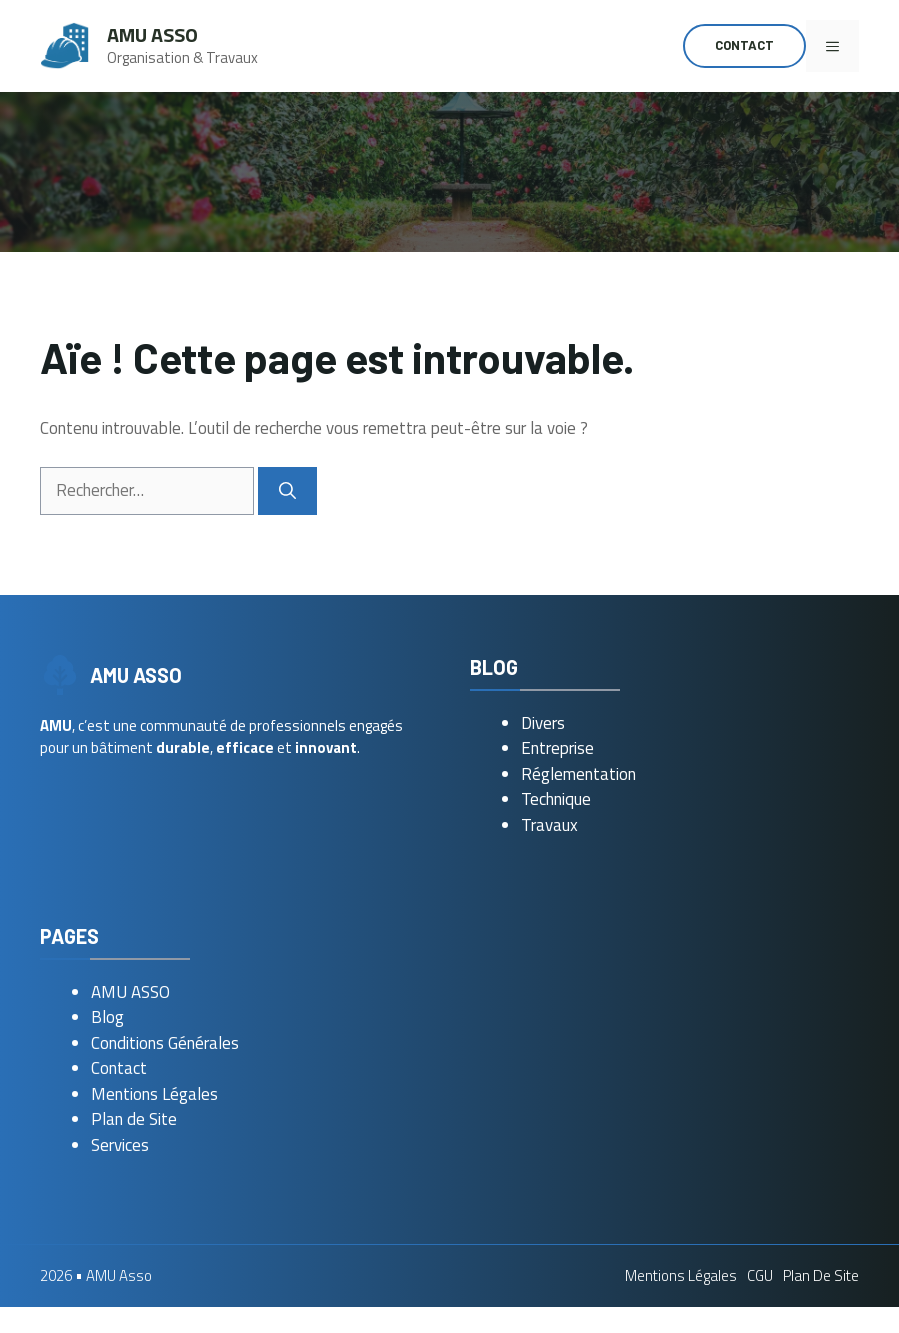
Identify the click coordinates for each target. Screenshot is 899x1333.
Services (120, 1145)
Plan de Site (134, 1119)
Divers (543, 723)
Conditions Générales (165, 1043)
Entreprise (557, 748)
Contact (744, 45)
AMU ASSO (130, 992)
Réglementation (578, 774)
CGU (760, 1275)
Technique (556, 799)
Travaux (549, 825)
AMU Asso (152, 34)
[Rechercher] (287, 491)
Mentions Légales (154, 1094)
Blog (107, 1017)
